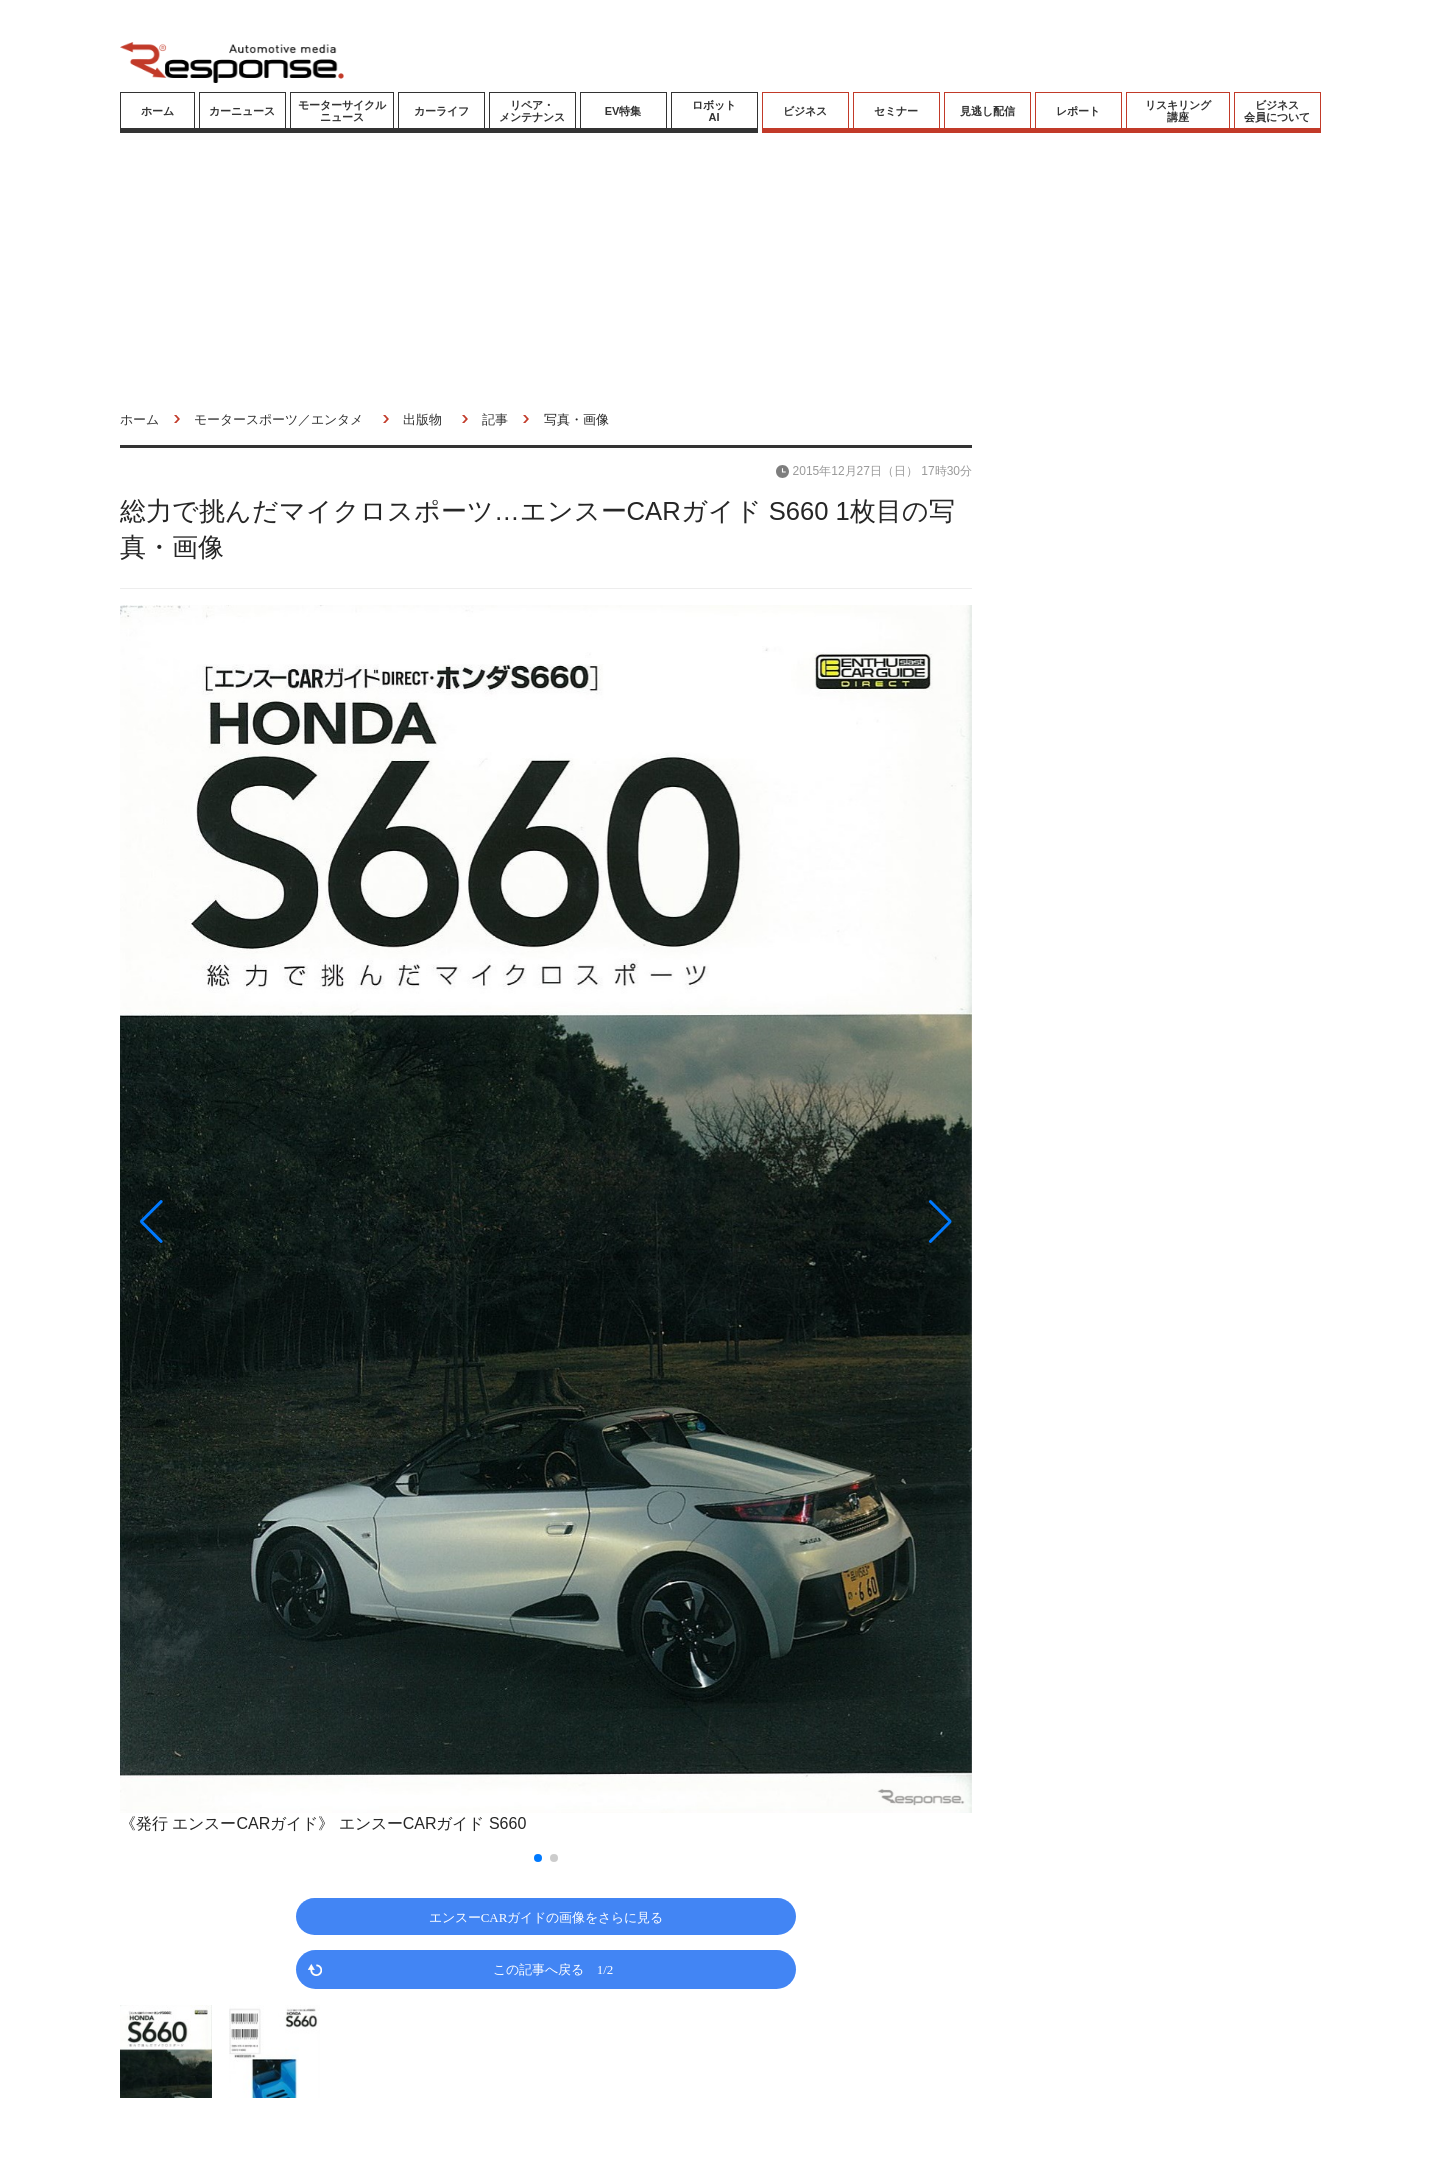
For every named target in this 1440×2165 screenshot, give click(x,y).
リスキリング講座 (1178, 111)
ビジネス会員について (1277, 111)
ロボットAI (714, 111)
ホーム (157, 111)
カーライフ (441, 111)
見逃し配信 (987, 111)
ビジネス (805, 111)
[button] (248, 1222)
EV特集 (623, 111)
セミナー (896, 111)
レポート (1078, 111)
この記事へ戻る (553, 1968)
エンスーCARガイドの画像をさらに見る (546, 1916)
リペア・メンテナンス (532, 111)
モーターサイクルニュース (342, 111)
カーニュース (242, 111)
